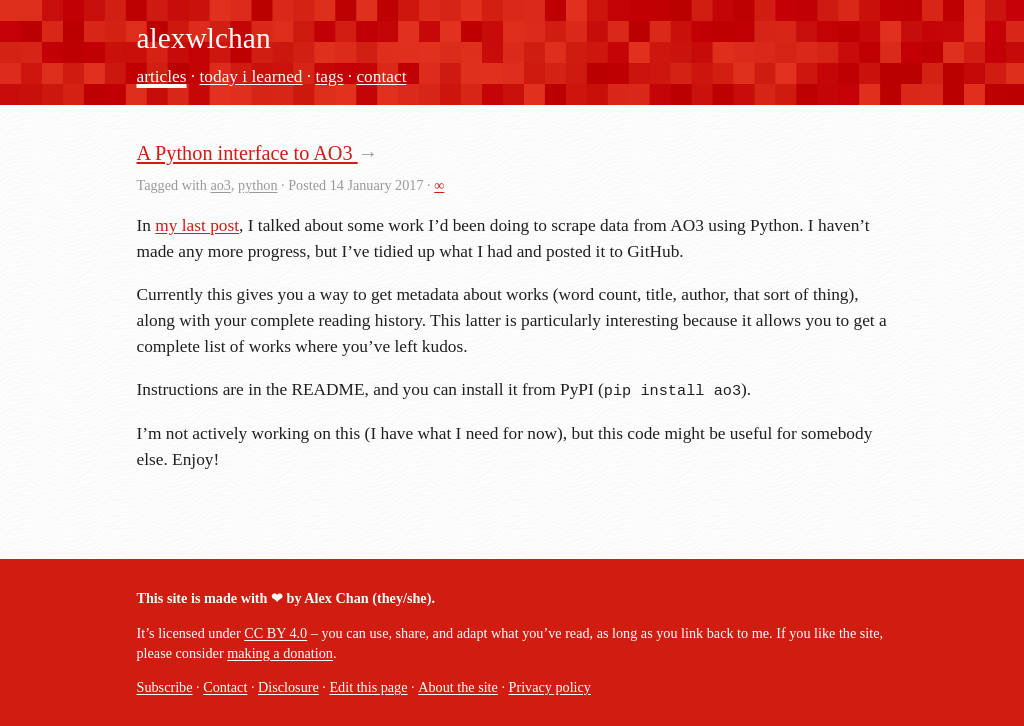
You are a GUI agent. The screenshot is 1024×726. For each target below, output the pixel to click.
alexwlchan (204, 38)
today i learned (251, 76)
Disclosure (288, 687)
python (257, 185)
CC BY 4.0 (275, 633)
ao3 (220, 185)
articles (162, 76)
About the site (458, 687)
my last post (197, 225)
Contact (225, 687)
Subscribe (165, 687)
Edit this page (368, 687)
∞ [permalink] (439, 185)
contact (381, 76)
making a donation (280, 653)
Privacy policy (550, 687)
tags (330, 76)
